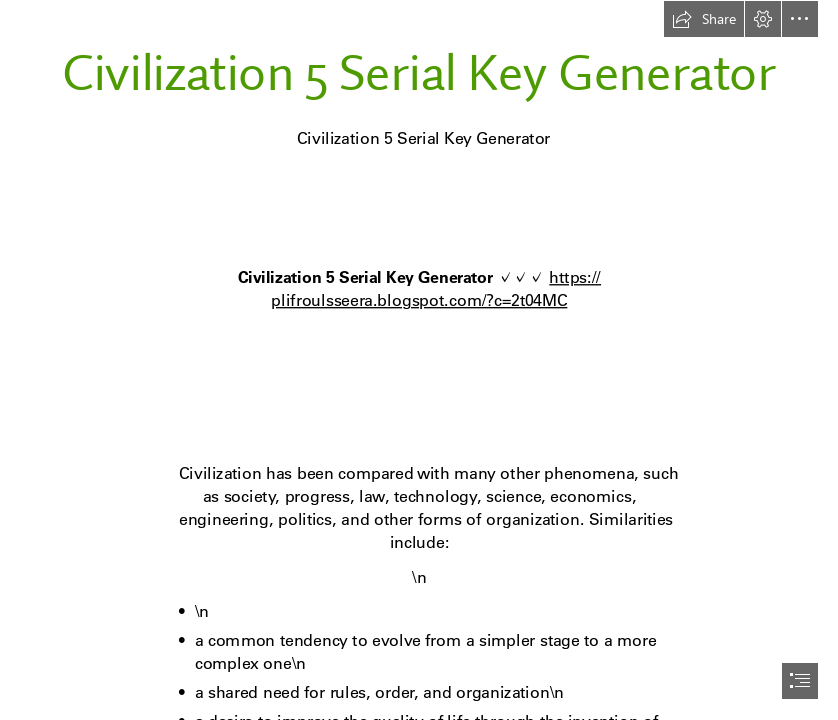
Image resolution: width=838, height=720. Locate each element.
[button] (704, 19)
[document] (419, 360)
